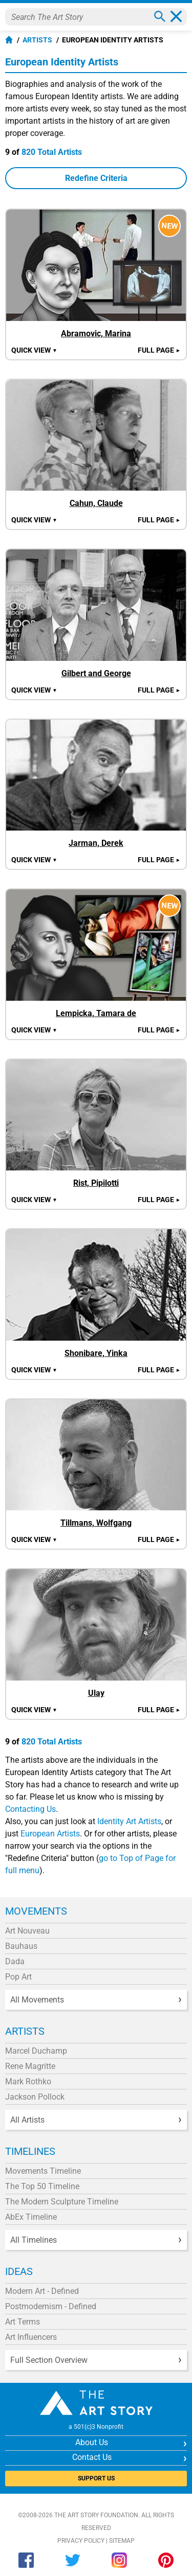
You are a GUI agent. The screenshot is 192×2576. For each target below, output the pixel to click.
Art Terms (22, 2322)
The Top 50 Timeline (42, 2186)
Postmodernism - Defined (50, 2306)
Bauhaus (21, 1946)
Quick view (34, 350)
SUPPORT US (96, 2478)
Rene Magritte (30, 2066)
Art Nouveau (27, 1931)
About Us (91, 2442)
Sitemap (122, 2540)
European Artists (50, 1833)
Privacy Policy (80, 2540)
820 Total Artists (52, 152)
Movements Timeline (43, 2171)
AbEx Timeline (31, 2217)
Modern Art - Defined (42, 2291)
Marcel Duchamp (36, 2051)
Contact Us (92, 2457)
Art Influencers (31, 2337)
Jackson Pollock (35, 2097)
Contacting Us (30, 1809)
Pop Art (18, 1977)
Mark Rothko (28, 2081)
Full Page (159, 350)
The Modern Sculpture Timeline (61, 2201)
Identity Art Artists (129, 1821)
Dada (15, 1961)
